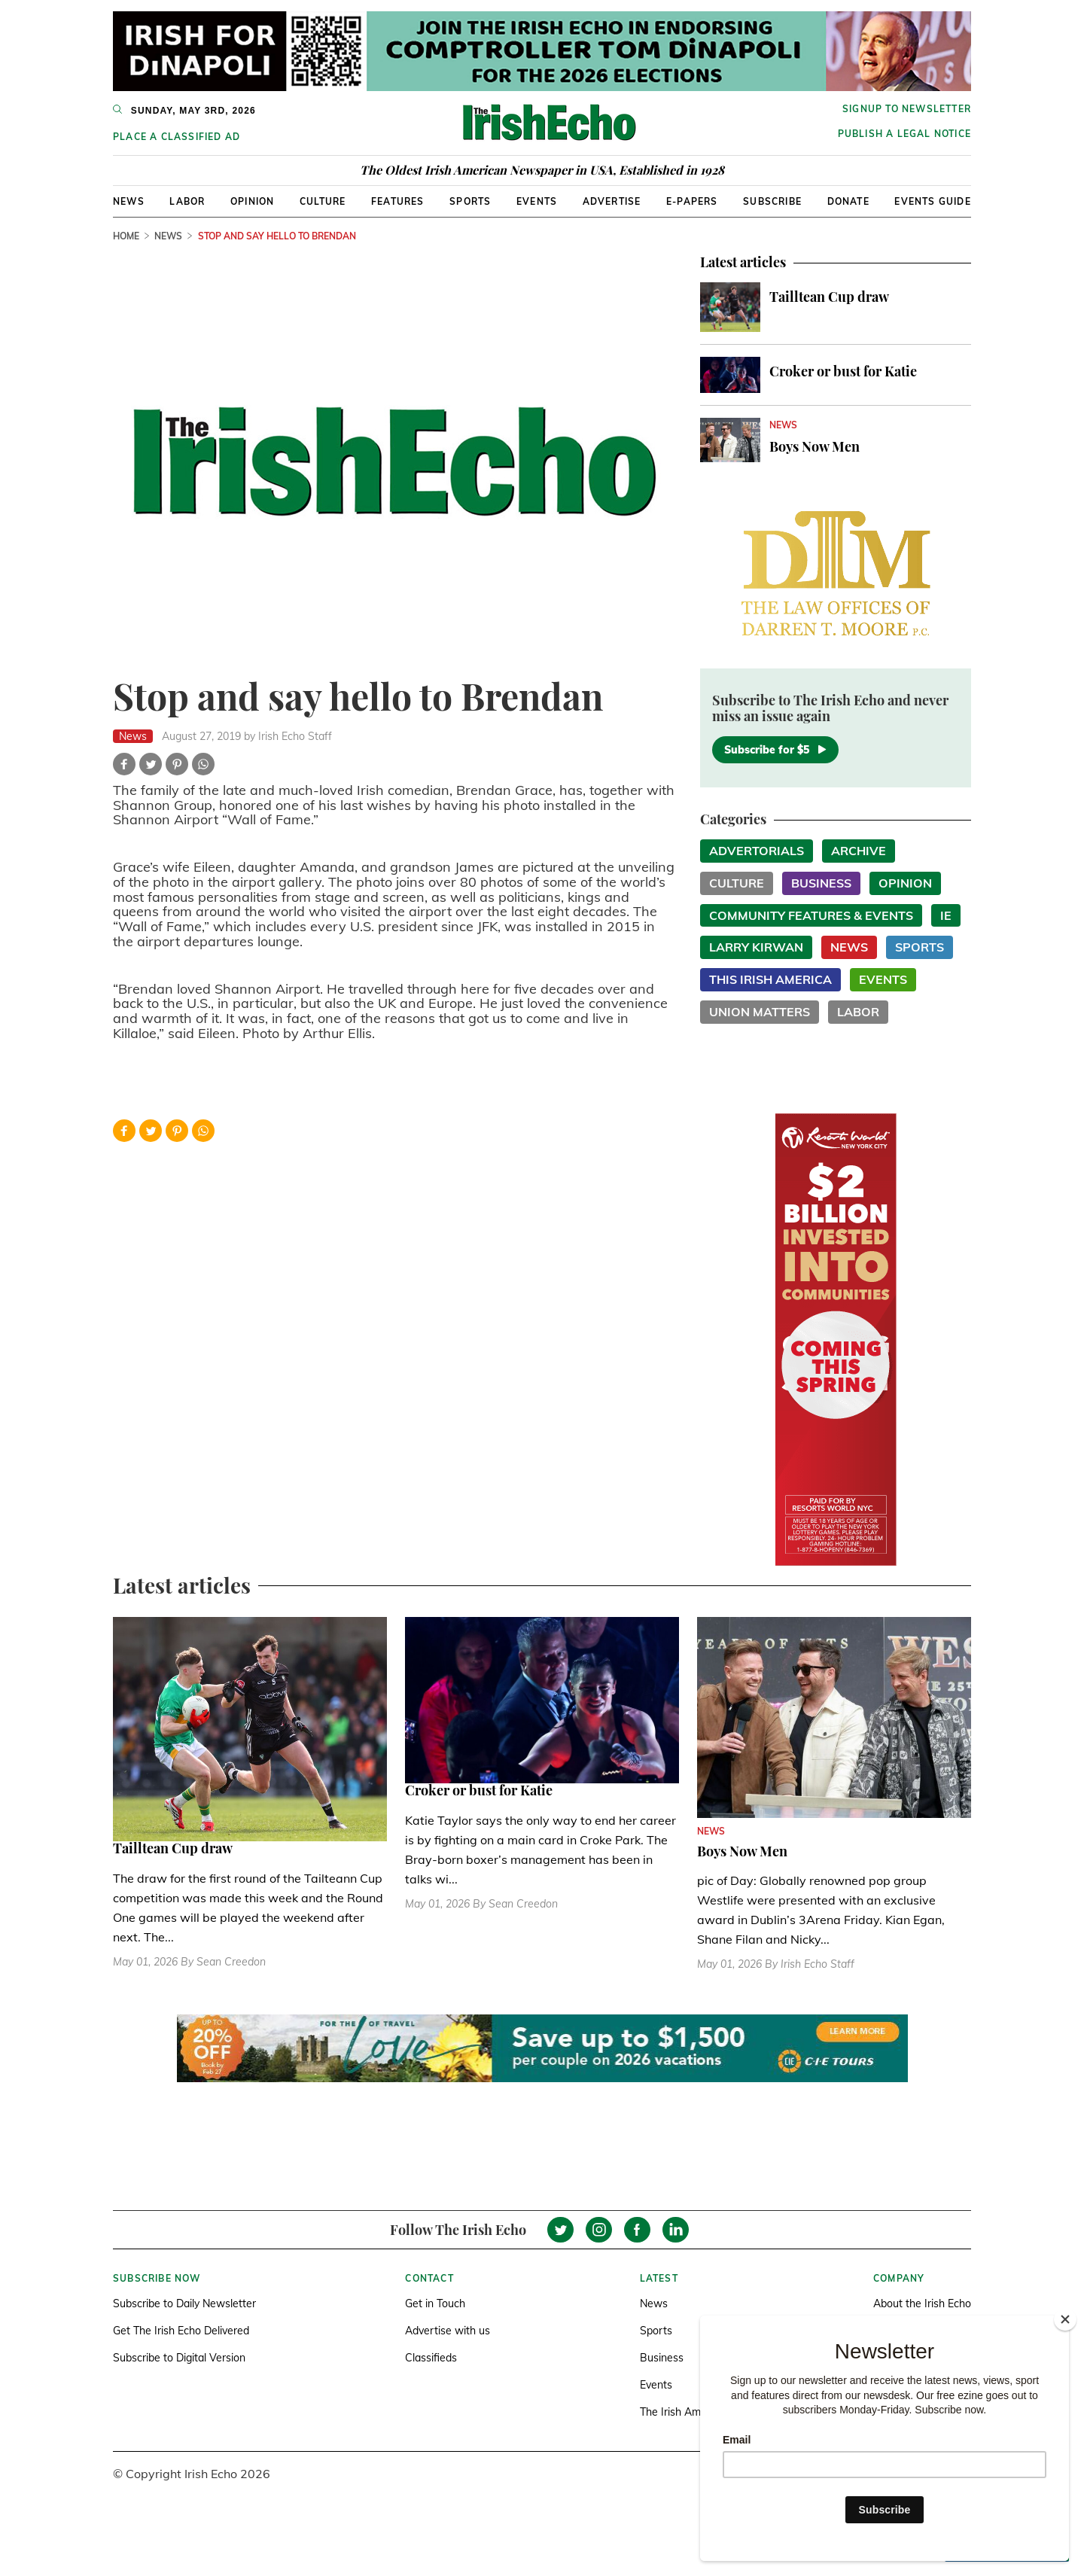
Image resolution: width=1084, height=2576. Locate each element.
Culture (323, 201)
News (129, 201)
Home (126, 236)
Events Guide (932, 201)
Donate (848, 201)
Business (821, 883)
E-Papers (692, 201)
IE (946, 915)
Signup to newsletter (906, 108)
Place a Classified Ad (176, 136)
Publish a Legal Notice (904, 133)
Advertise (612, 201)
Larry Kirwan (756, 947)
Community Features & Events (811, 915)
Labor (187, 201)
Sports (470, 201)
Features (398, 201)
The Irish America (682, 2412)
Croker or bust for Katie (843, 371)
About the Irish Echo (922, 2303)
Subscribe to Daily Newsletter (184, 2303)
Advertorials (756, 850)
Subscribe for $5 (775, 750)
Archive (858, 850)
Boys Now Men (814, 446)
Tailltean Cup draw (829, 297)
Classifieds (431, 2357)
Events (536, 201)
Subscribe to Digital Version (179, 2357)
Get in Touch (435, 2303)
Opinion (252, 201)
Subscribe (772, 201)
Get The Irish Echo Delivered (181, 2330)
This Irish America (770, 979)
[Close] (1065, 2319)
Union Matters (759, 1011)
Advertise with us (447, 2330)
